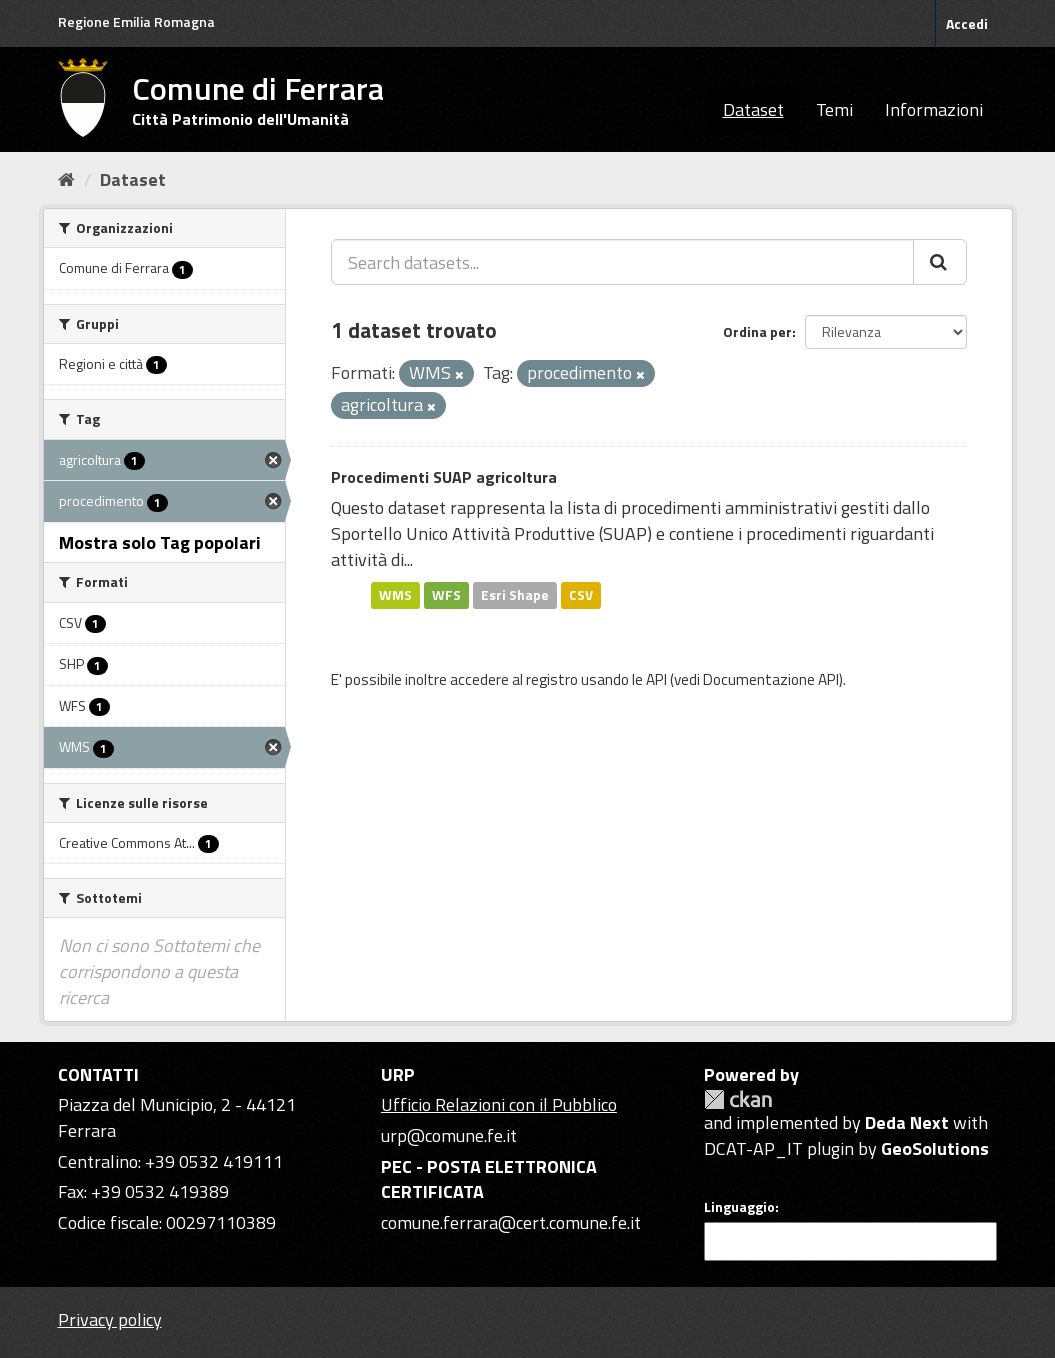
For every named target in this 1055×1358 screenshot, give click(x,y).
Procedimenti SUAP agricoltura (444, 477)
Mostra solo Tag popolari (160, 542)
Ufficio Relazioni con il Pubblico (499, 1104)
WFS (446, 595)
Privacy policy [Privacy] (110, 1319)
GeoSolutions (935, 1148)
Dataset (753, 109)
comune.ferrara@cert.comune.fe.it (511, 1222)
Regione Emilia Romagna (136, 21)
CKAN (738, 1099)
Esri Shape (515, 595)
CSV (581, 595)
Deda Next (907, 1122)
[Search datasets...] (622, 262)
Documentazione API (771, 679)
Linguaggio (739, 1207)
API (656, 679)
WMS (395, 595)
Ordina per (757, 331)
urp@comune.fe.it (449, 1135)
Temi (834, 109)
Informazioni (934, 109)
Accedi (967, 23)
